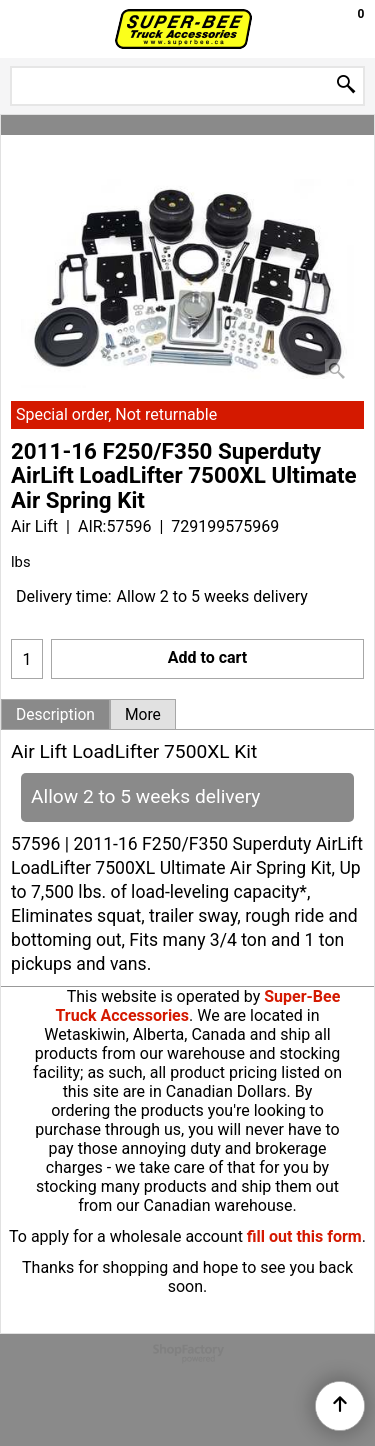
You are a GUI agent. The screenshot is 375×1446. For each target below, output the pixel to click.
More (143, 715)
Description (55, 715)
